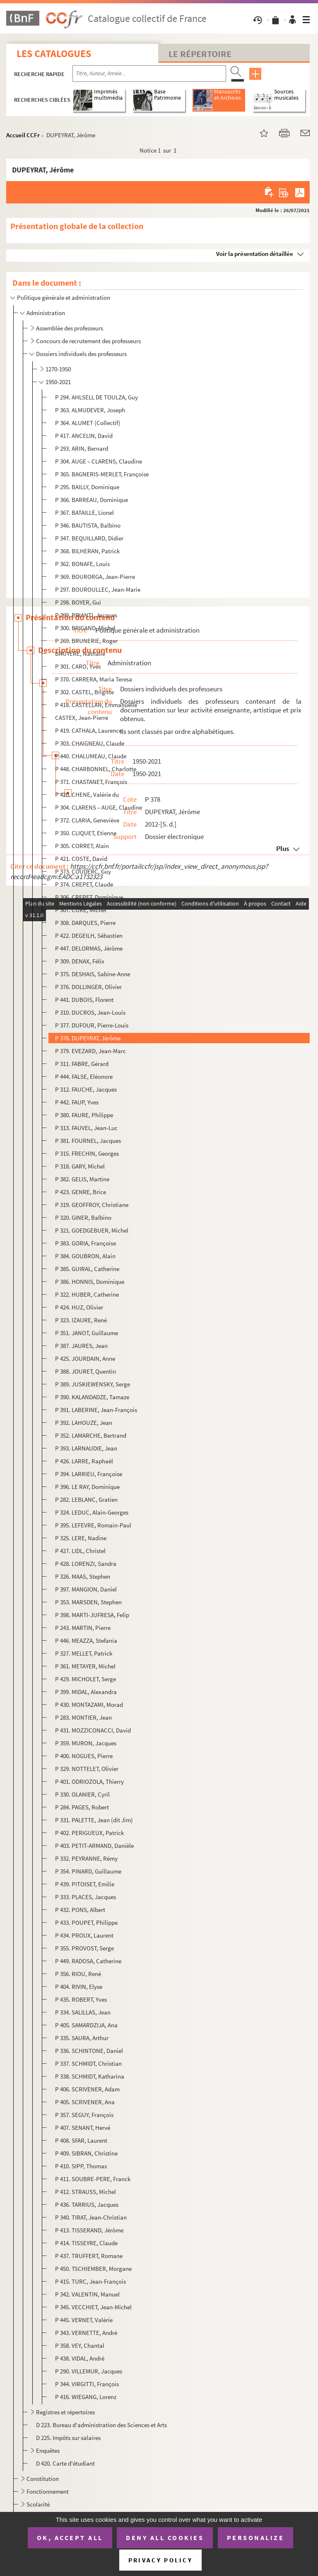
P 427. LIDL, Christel (80, 1551)
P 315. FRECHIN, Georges (87, 1153)
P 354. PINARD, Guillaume (88, 1871)
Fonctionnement (47, 2491)
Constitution (42, 2479)
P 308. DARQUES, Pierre (85, 923)
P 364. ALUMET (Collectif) (87, 423)
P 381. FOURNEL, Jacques (88, 1141)
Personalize (255, 2537)
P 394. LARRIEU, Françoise (88, 1474)
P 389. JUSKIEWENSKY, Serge (92, 1384)
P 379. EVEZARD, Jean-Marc (90, 1051)
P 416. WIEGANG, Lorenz (85, 2397)
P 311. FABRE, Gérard (81, 1064)
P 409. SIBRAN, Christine (86, 2153)
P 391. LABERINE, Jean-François (96, 1410)
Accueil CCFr (23, 135)
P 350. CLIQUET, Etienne (85, 833)
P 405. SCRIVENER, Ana (85, 2102)
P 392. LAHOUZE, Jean (83, 1423)
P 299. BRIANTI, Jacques (86, 615)
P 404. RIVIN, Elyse (78, 1987)
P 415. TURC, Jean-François (90, 2281)
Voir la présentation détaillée (254, 254)
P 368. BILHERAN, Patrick (87, 551)
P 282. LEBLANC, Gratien (86, 1499)
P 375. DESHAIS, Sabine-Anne (92, 974)
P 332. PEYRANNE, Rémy (86, 1858)
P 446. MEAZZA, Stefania (86, 1640)
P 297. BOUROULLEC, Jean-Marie (97, 589)
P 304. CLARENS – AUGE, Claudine (98, 807)
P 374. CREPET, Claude (84, 884)
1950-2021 (58, 382)
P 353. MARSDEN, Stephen (88, 1602)
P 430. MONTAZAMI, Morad (89, 1705)
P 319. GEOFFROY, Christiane (91, 1205)
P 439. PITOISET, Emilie (84, 1884)
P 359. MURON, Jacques (85, 1743)
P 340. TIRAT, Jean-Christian (91, 2217)
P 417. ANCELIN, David (84, 436)
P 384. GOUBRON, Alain (85, 1256)
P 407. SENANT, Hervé (82, 2128)
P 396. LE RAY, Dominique (87, 1487)
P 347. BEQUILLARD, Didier (89, 538)
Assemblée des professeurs (69, 328)
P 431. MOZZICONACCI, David (93, 1730)
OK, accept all (70, 2537)
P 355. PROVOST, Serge (84, 1948)
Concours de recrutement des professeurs (88, 341)
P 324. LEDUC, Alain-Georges (91, 1512)
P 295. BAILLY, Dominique (87, 487)
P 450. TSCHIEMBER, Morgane (93, 2269)
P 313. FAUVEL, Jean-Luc (86, 1128)
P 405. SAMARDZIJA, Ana (86, 2025)
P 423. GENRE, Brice (80, 1192)
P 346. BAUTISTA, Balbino (87, 525)
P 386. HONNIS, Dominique (89, 1282)
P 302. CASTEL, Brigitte (84, 692)
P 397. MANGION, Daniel (86, 1589)
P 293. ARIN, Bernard (81, 448)
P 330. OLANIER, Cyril (82, 1794)
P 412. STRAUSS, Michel (85, 2192)
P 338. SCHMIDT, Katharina (89, 2076)
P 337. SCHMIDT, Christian (88, 2063)
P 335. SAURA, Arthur (81, 2038)
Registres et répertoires (65, 2412)
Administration (45, 313)
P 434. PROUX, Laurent (84, 1935)
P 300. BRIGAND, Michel (85, 628)
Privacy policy (160, 2560)
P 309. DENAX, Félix (79, 961)
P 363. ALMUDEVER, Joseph (90, 410)
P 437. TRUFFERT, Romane (89, 2256)
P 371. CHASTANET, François (91, 782)
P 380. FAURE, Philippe (84, 1115)
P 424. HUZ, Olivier (79, 1307)
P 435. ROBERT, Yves (81, 1999)
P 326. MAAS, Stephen (82, 1576)
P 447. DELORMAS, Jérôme (89, 948)
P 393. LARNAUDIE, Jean (86, 1448)
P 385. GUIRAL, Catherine (87, 1269)
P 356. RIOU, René (78, 1974)
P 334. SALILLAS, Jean (83, 2012)
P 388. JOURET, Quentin (85, 1371)
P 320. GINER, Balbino (83, 1217)
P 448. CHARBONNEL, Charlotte (95, 769)
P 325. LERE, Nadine (80, 1538)
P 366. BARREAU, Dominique (91, 500)
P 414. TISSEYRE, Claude (86, 2243)
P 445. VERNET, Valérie (84, 2320)
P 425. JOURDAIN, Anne (85, 1358)
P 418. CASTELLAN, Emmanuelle (96, 705)
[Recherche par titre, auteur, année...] (149, 73)
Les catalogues (54, 53)
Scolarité (38, 2504)
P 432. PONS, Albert (80, 1910)
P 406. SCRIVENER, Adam (87, 2089)
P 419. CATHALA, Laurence (88, 730)
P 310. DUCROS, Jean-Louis (90, 1012)
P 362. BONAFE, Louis (82, 564)
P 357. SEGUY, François (84, 2115)
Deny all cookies (165, 2537)
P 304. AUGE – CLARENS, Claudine (98, 461)
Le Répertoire (200, 54)
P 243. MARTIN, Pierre (83, 1628)
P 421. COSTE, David (81, 859)
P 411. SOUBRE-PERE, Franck (92, 2179)
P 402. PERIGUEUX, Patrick (89, 1833)
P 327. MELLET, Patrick (83, 1653)
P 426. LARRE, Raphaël (84, 1461)
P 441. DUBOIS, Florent (84, 1000)
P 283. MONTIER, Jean (83, 1717)
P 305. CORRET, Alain (82, 846)
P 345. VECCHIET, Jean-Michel (93, 2307)
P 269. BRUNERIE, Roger (86, 641)
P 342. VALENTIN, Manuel (87, 2294)
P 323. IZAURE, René (81, 1320)
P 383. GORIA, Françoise (85, 1243)
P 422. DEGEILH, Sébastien (89, 935)
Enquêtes (48, 2450)
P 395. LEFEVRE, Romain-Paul (93, 1525)
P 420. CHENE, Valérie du (87, 794)
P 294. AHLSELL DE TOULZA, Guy (96, 397)
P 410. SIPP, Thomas (81, 2166)
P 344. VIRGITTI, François (87, 2384)
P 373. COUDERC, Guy (83, 871)
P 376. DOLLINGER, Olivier (88, 987)
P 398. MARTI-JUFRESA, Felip (92, 1615)
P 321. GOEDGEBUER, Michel (91, 1230)
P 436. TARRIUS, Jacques (86, 2204)
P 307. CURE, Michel (80, 910)
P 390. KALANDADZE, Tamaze (92, 1397)
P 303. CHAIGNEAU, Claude (89, 743)
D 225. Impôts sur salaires (68, 2438)
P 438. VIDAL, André (79, 2358)
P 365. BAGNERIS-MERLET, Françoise (102, 474)
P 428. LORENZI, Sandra (85, 1564)
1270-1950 (58, 369)
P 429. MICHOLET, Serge (85, 1679)
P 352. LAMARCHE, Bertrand (90, 1435)
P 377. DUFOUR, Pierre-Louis (91, 1025)
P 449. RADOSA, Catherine (88, 1961)
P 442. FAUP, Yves (77, 1102)
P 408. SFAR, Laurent (81, 2140)
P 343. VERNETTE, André (86, 2333)
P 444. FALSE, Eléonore (84, 1076)
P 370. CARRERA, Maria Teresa (93, 679)
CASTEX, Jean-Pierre (81, 718)
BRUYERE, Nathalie (80, 653)
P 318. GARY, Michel (80, 1166)
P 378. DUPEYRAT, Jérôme (87, 1038)
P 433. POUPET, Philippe (86, 1922)
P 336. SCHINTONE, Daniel (89, 2051)
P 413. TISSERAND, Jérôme (89, 2230)
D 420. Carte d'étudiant (65, 2463)
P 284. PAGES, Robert (82, 1807)
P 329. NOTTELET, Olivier (86, 1769)
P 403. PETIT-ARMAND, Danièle (94, 1846)
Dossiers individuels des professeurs (81, 354)
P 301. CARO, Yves (78, 666)
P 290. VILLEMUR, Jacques (88, 2371)
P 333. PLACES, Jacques (85, 1897)
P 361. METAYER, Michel (85, 1666)
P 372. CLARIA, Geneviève (87, 820)
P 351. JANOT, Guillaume (86, 1333)
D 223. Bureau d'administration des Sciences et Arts (101, 2425)
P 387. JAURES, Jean (81, 1346)
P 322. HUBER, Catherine (87, 1294)
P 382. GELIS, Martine (82, 1179)
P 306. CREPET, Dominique (89, 897)
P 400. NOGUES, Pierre (84, 1756)
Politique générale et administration (63, 297)
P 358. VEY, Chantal (79, 2345)
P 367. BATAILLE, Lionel (84, 512)
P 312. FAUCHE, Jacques (86, 1089)
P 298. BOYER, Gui (78, 602)
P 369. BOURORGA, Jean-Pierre (95, 577)
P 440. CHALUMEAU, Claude (90, 756)
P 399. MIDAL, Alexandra (86, 1692)
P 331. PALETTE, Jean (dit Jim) (94, 1820)
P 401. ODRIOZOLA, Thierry (89, 1781)
